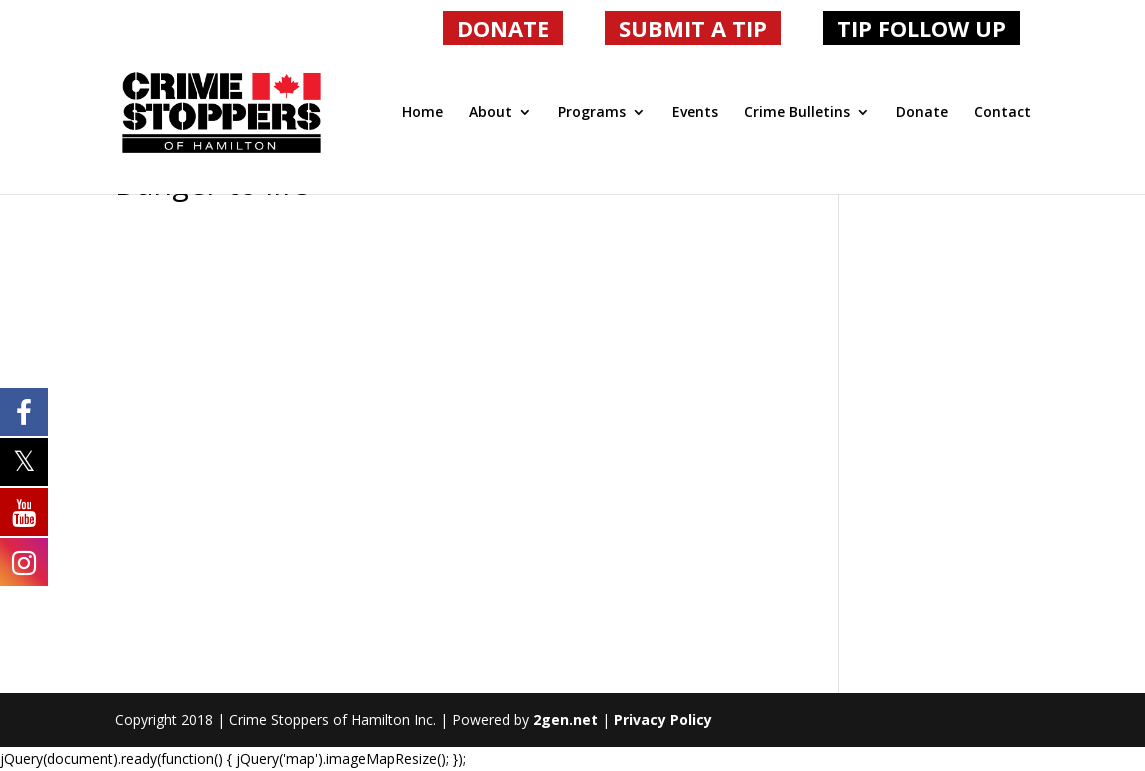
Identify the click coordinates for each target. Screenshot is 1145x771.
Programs (592, 113)
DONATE (503, 28)
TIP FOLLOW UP (921, 28)
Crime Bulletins (797, 113)
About (490, 113)
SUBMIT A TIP (693, 28)
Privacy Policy (663, 719)
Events (695, 113)
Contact (1002, 113)
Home (422, 113)
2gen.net (565, 719)
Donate (922, 113)
